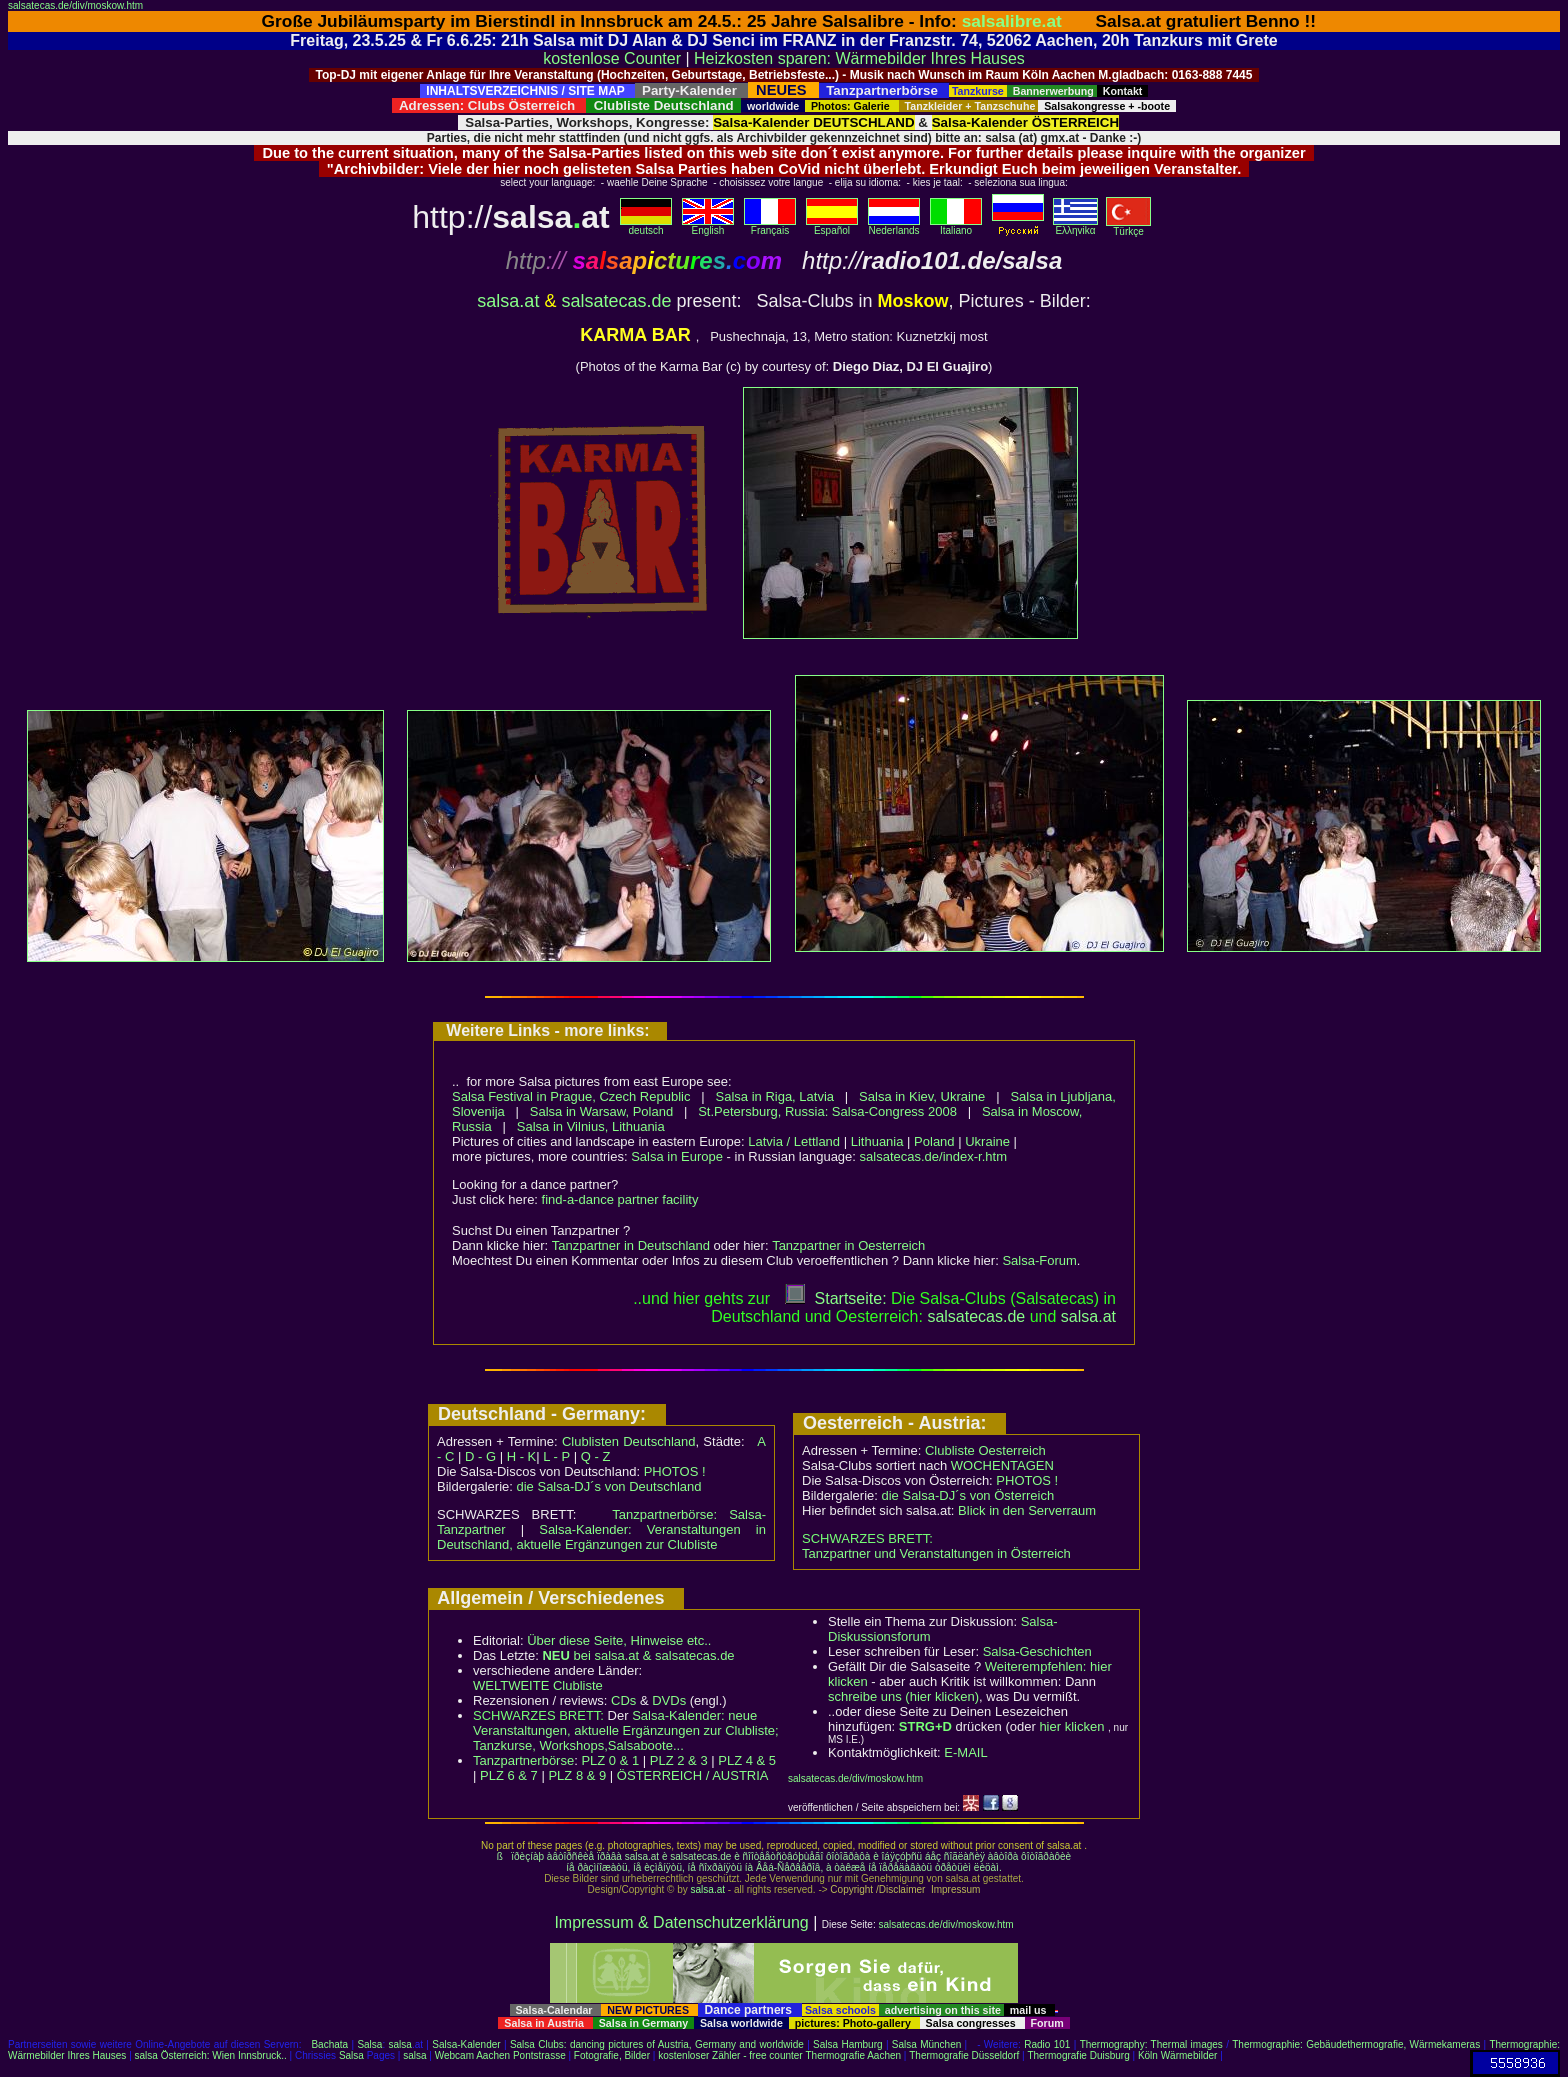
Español (832, 226)
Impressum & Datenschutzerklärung (681, 1922)
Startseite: (836, 1298)
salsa (400, 2044)
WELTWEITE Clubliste (538, 1685)
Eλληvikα (1075, 226)
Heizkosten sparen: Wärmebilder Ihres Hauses (859, 58)
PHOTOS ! (675, 1471)
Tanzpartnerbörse (523, 1760)
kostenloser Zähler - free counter (731, 2055)
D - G (480, 1456)
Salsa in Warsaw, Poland (601, 1111)
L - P (556, 1456)
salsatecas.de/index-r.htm (933, 1156)
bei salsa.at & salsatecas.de (638, 1655)
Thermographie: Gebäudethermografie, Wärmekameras (1356, 2044)
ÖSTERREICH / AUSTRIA (693, 1775)
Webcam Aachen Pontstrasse (500, 2055)
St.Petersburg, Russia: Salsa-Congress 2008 (827, 1111)
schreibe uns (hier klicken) (903, 1696)
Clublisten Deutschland (629, 1441)
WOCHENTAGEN (1002, 1465)
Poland (934, 1141)
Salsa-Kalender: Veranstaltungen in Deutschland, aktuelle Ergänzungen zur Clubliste (601, 1537)
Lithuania (877, 1141)
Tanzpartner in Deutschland (631, 1245)
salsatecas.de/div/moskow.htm (75, 5)
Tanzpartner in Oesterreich (848, 1245)
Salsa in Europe (677, 1156)
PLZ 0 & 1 (610, 1760)
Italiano (956, 226)
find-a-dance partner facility (620, 1199)
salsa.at (508, 301)
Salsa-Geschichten (1037, 1651)
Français (770, 226)
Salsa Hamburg (847, 2044)
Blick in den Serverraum (1027, 1510)
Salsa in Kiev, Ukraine (922, 1096)
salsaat (1088, 1316)
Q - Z (596, 1456)
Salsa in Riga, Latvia (775, 1096)
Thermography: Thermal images (1151, 2044)
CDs (623, 1700)
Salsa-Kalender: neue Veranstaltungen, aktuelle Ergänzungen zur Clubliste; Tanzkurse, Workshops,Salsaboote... (626, 1730)
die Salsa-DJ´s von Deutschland (609, 1486)
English (708, 226)
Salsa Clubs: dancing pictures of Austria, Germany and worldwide (657, 2044)
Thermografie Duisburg (1078, 2055)
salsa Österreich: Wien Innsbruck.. (211, 2055)
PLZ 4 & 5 (747, 1760)
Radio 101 (1047, 2044)
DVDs (669, 1700)
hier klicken (1071, 1726)
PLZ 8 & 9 (577, 1775)
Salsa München (926, 2044)
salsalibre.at (1012, 21)
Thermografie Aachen (853, 2055)
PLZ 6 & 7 (509, 1775)
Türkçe (1128, 227)
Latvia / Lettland (794, 1141)
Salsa (369, 2044)
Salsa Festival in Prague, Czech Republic (571, 1096)
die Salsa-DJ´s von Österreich (968, 1495)
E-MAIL (965, 1752)
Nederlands (894, 226)
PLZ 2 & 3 (679, 1760)
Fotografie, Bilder (612, 2055)
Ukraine (987, 1141)
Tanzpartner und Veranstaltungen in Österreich (936, 1553)
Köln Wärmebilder (1177, 2055)
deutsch (646, 226)
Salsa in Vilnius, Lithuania (591, 1126)
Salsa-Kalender (466, 2044)
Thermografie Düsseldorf (964, 2055)
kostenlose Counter (612, 58)
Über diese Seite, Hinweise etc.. (619, 1640)
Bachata (329, 2044)
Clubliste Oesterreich (985, 1450)
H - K (522, 1456)
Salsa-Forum (1039, 1260)
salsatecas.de (616, 301)
